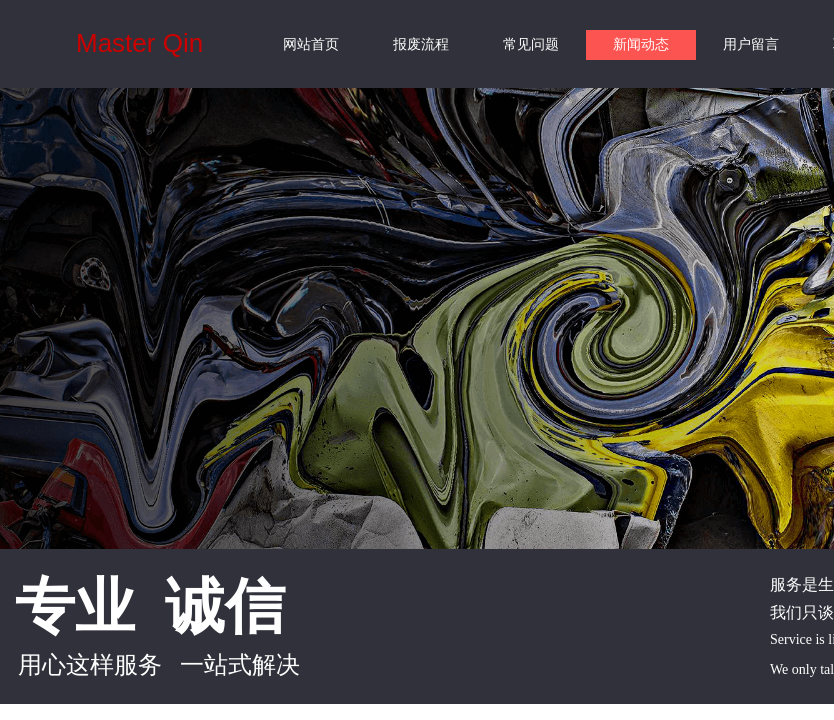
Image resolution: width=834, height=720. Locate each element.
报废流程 (421, 44)
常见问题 (531, 44)
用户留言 (751, 44)
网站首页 (311, 44)
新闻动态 (641, 44)
